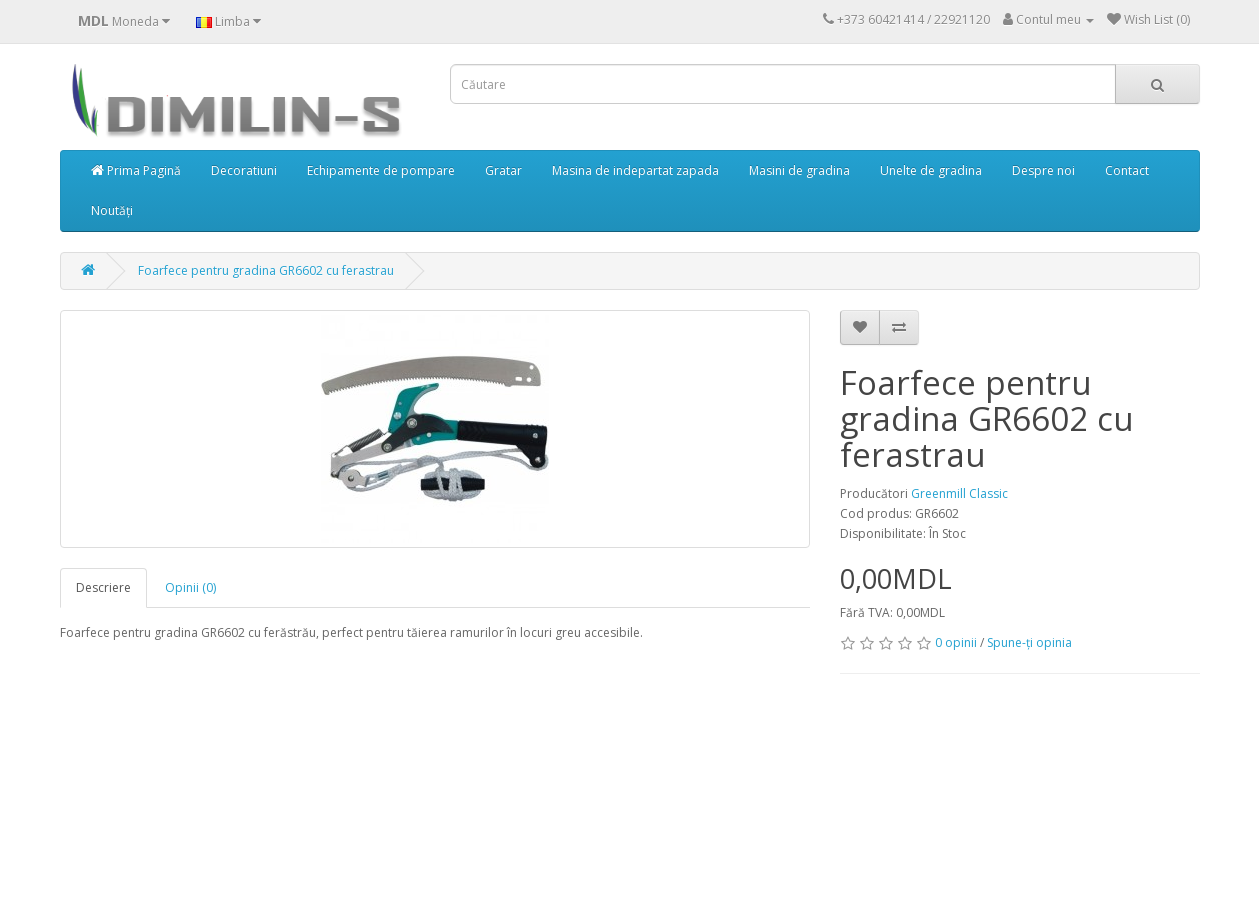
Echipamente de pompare (381, 170)
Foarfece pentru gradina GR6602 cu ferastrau (266, 270)
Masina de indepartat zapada (635, 170)
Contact (1127, 170)
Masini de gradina (799, 170)
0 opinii (956, 642)
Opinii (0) (190, 587)
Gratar (503, 170)
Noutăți (112, 210)
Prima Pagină (136, 170)
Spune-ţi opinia (1029, 642)
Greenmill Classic (959, 493)
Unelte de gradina (931, 170)
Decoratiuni (244, 170)
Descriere (103, 587)
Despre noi (1043, 170)
